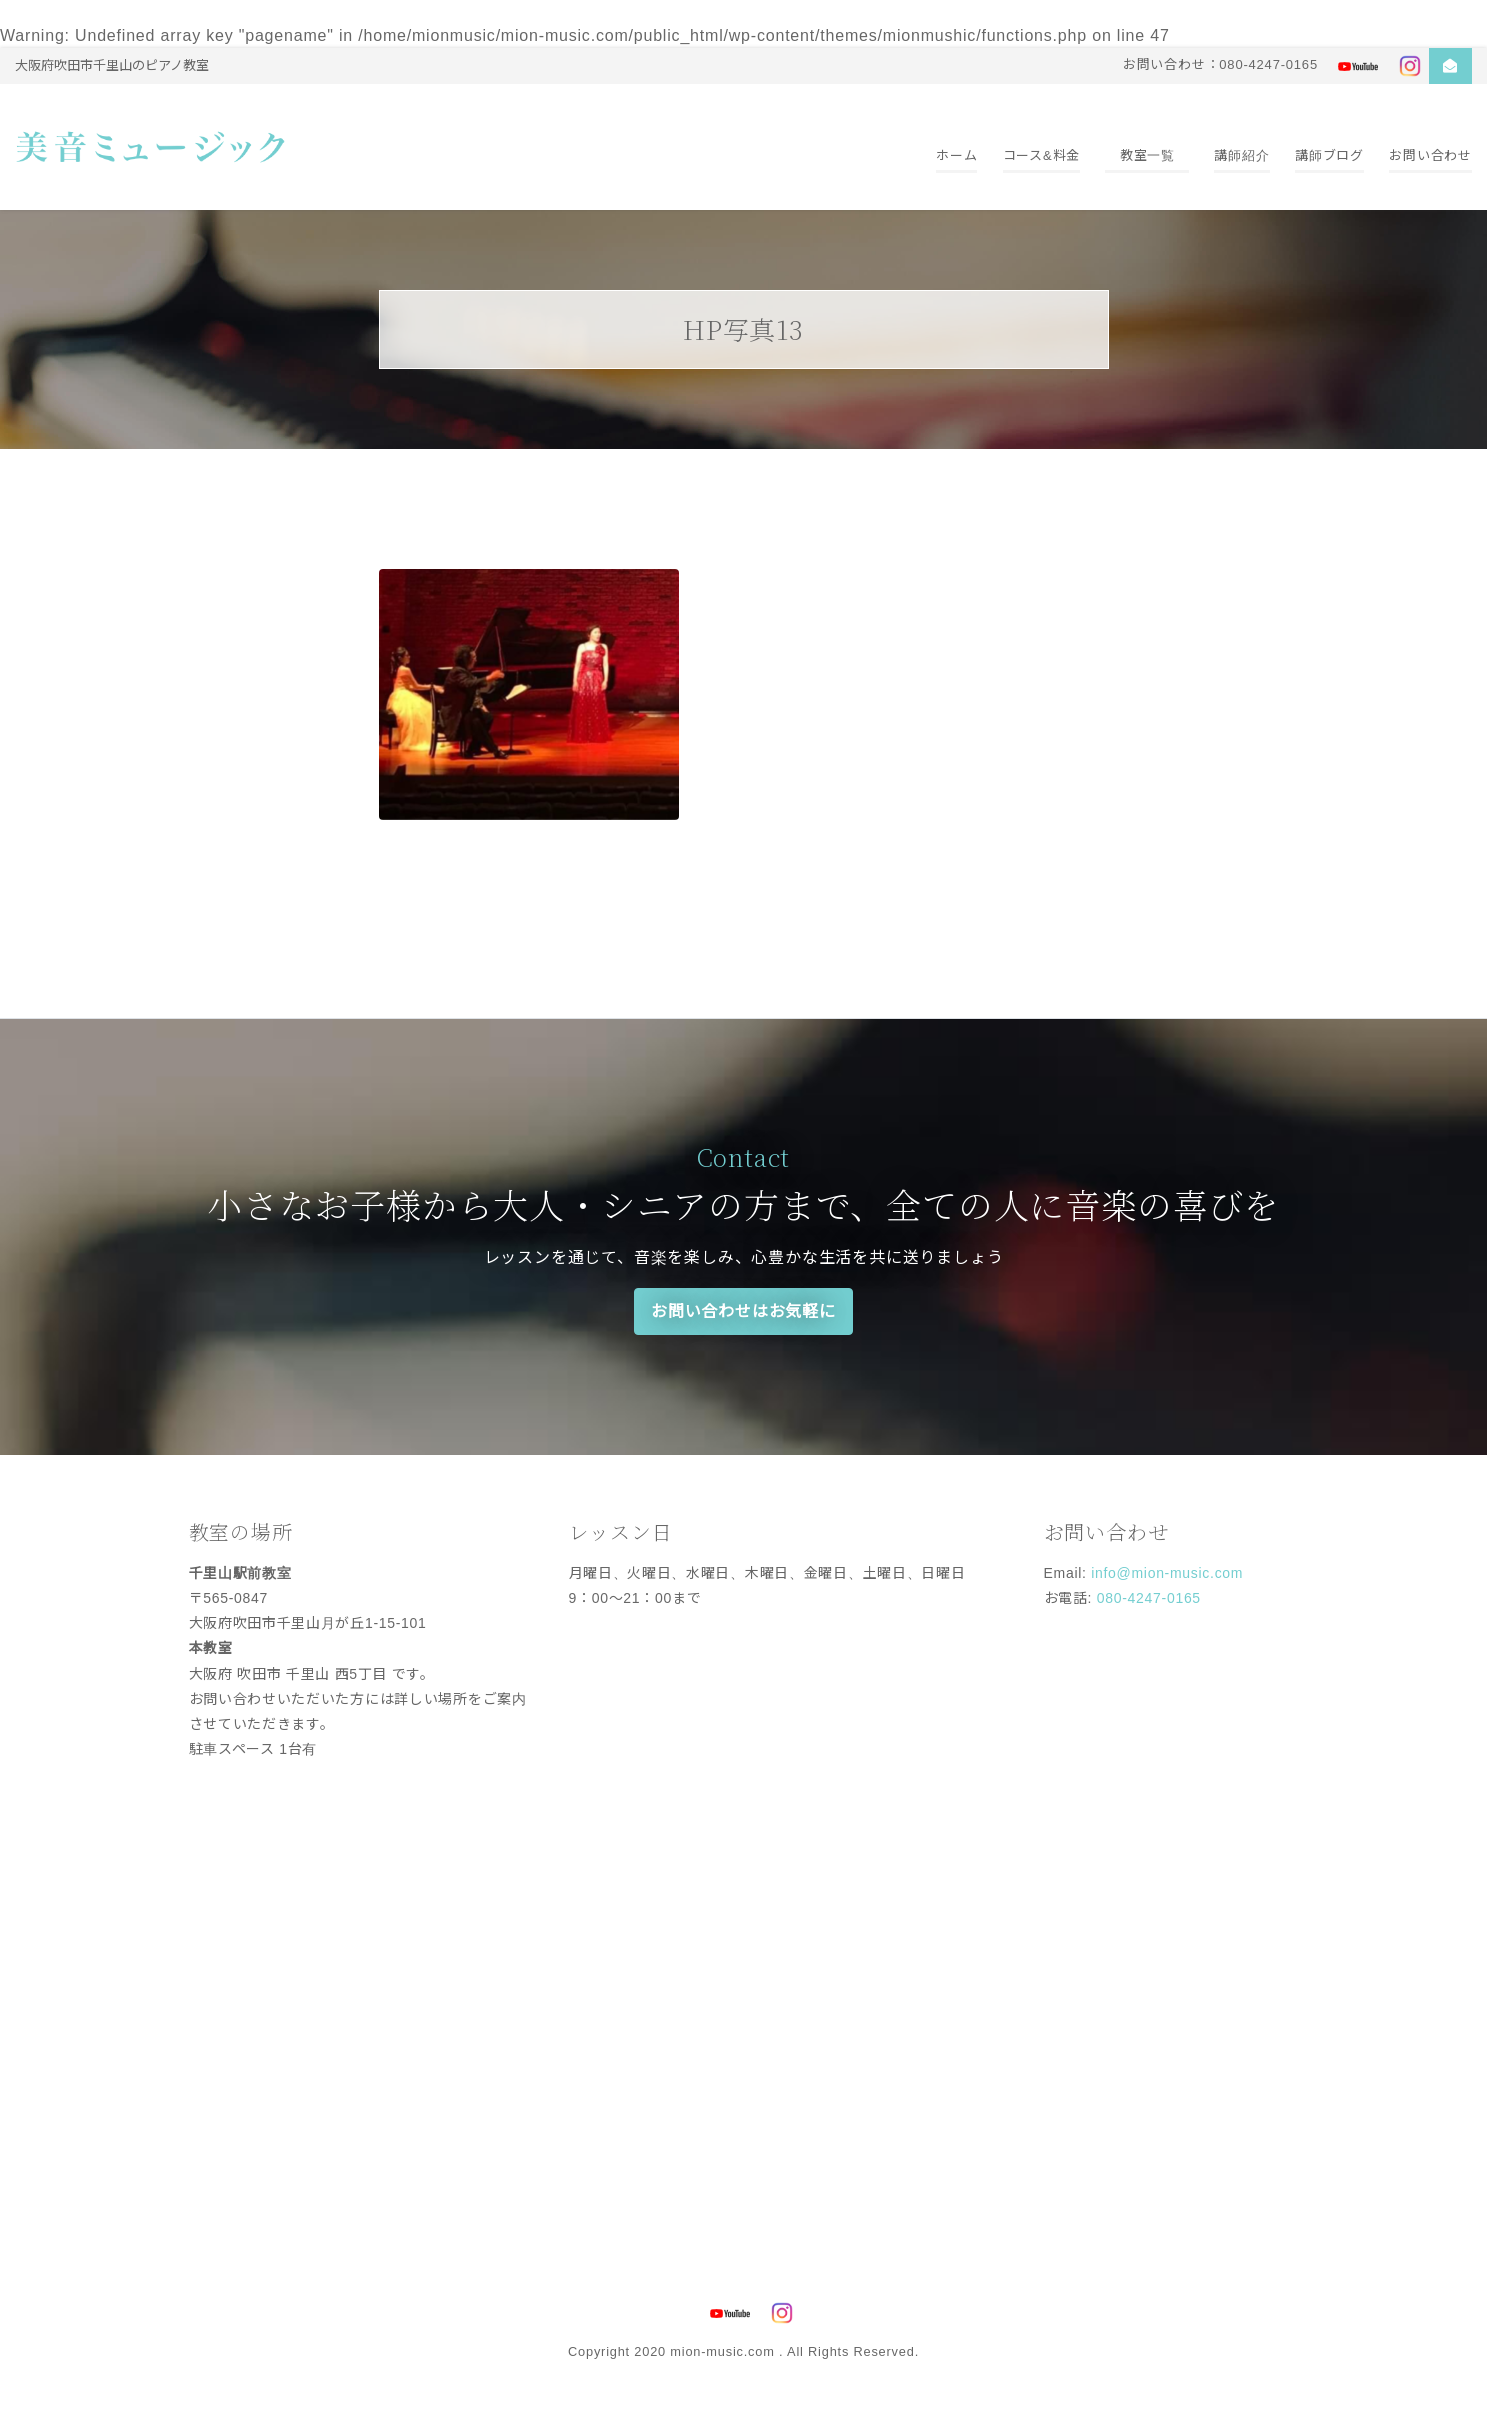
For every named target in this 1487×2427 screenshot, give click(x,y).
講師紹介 (1241, 155)
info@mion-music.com (1167, 1573)
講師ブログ (1329, 155)
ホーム (956, 155)
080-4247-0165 (1149, 1598)
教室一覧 (1147, 155)
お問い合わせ (1430, 155)
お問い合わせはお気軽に (743, 1311)
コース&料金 (1041, 155)
